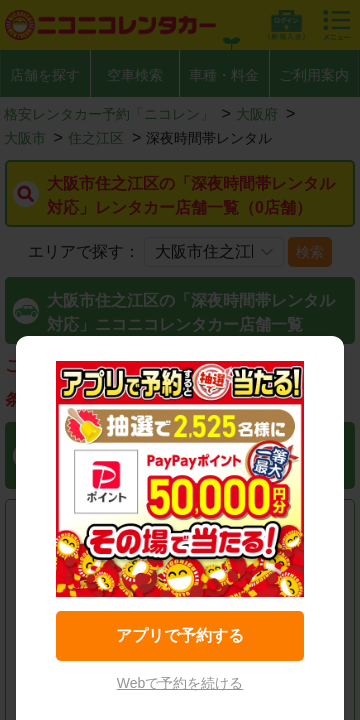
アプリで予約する (180, 635)
